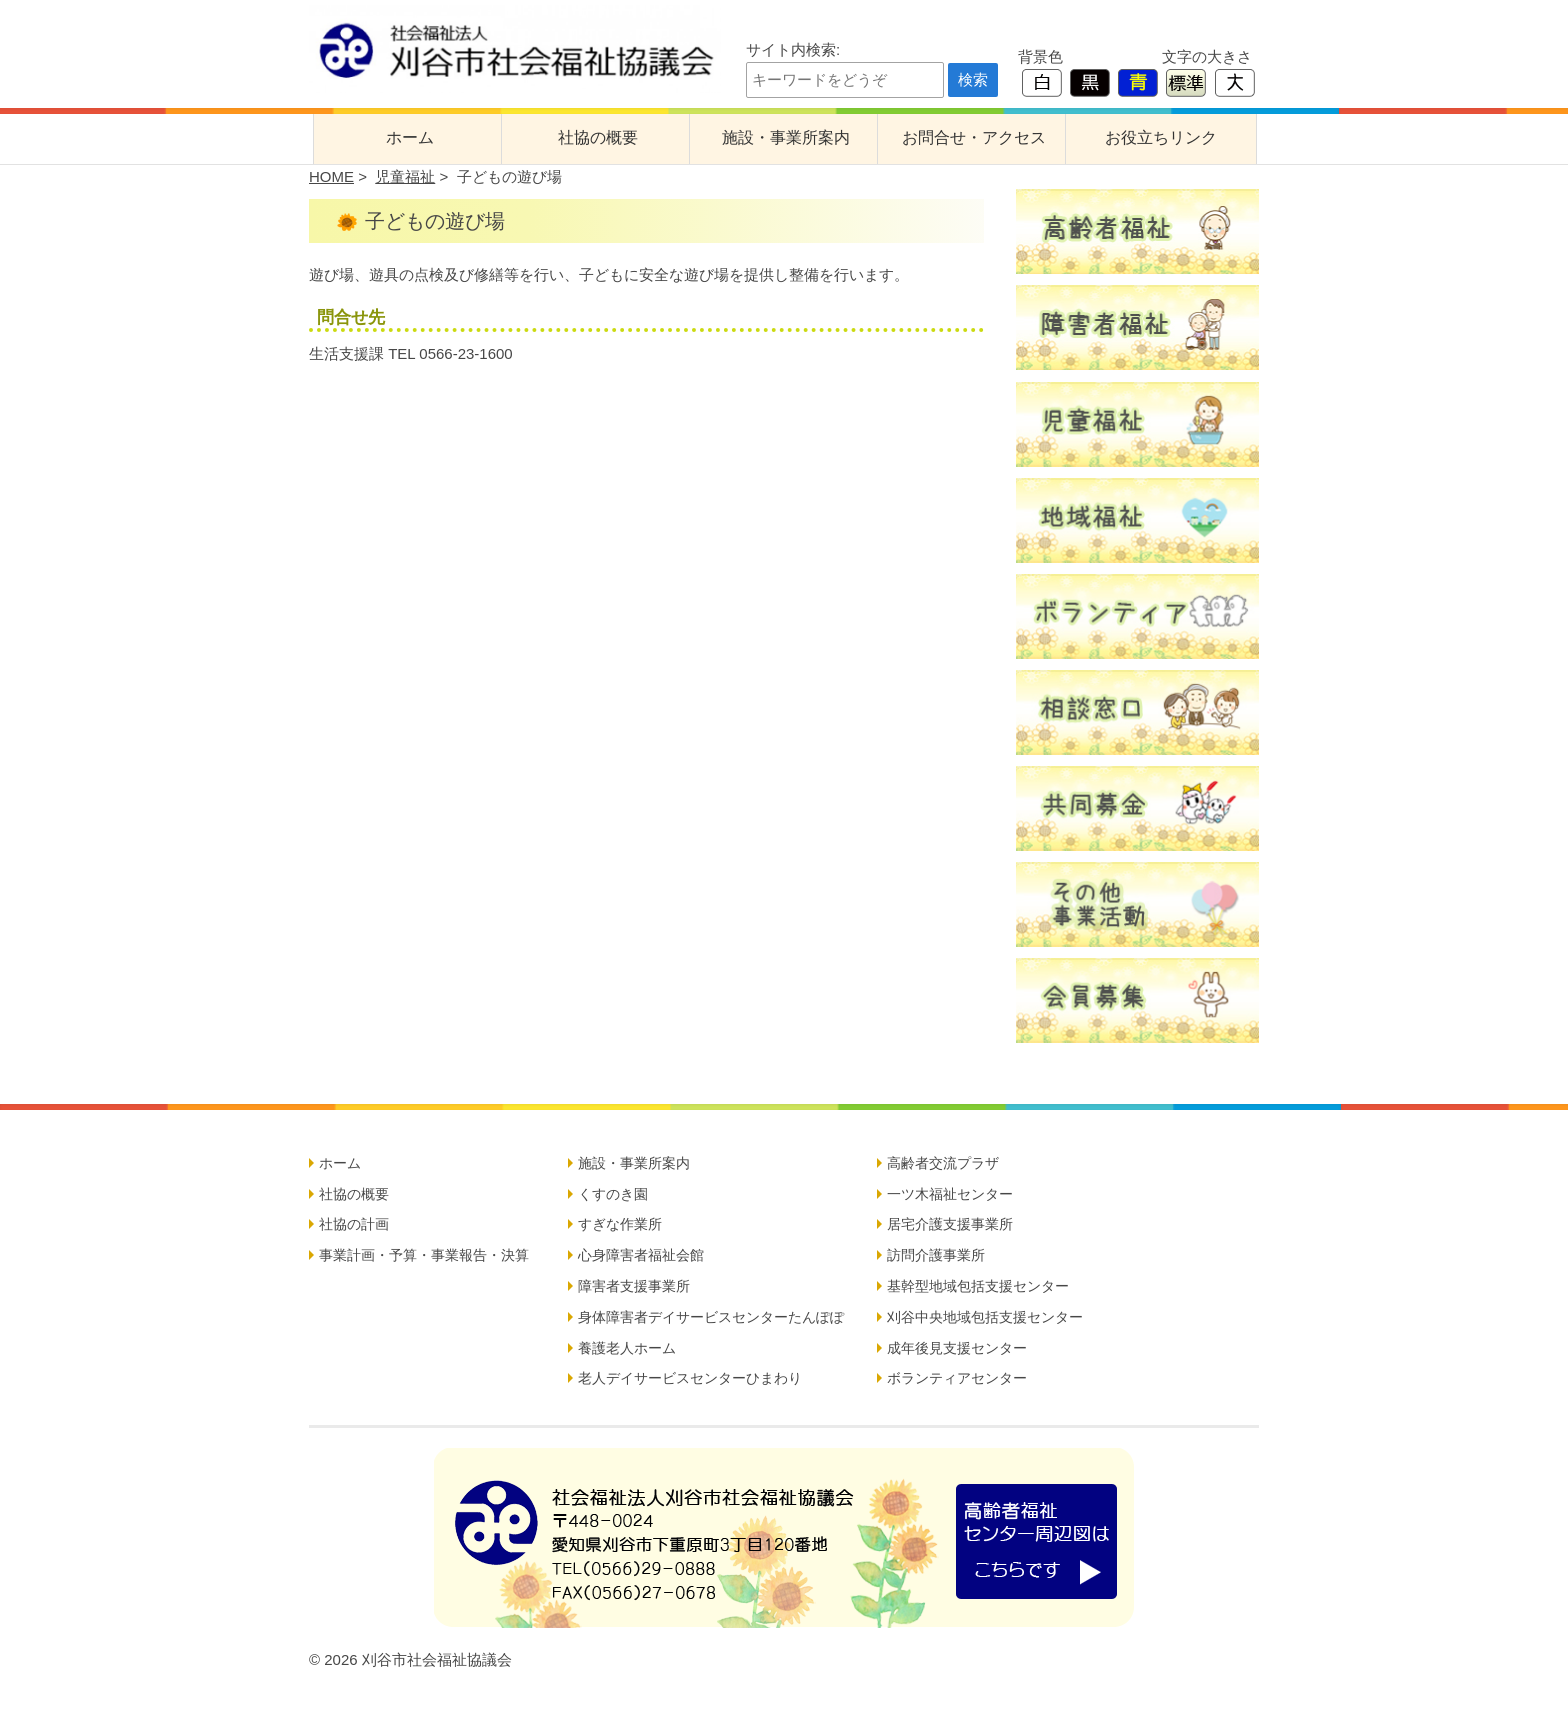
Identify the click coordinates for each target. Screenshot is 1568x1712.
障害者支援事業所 (634, 1286)
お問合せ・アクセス (974, 137)
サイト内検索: (793, 49)
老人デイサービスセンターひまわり (690, 1378)
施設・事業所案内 (786, 137)
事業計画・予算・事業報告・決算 (424, 1255)
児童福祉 (405, 176)
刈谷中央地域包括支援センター (985, 1317)
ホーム (410, 137)
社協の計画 (354, 1224)
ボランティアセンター (957, 1378)
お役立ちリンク (1161, 137)
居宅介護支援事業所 (950, 1224)
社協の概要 (598, 137)
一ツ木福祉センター (950, 1194)
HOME (331, 176)
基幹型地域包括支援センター (978, 1286)
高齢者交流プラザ (943, 1163)
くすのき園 (613, 1194)
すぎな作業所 (620, 1224)
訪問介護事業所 (936, 1255)
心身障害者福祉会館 (641, 1255)
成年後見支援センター (957, 1348)
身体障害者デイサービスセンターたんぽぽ (711, 1317)
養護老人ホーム (627, 1348)
